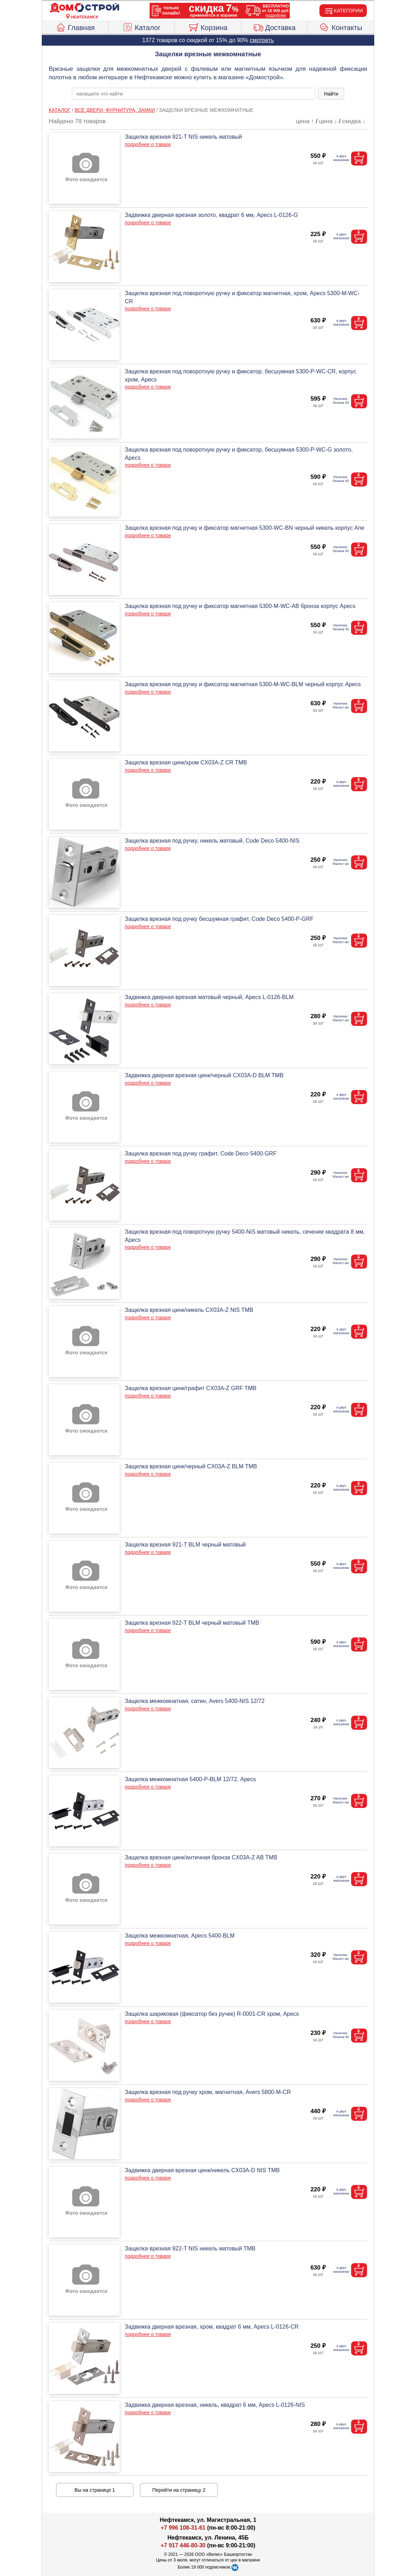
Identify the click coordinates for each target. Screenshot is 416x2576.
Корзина (207, 26)
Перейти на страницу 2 (179, 2490)
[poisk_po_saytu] (193, 94)
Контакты (340, 26)
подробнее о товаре (148, 144)
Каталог (141, 26)
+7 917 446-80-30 (183, 2545)
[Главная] (84, 7)
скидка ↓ (353, 121)
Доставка (274, 26)
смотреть (262, 40)
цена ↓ (328, 121)
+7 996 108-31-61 (183, 2528)
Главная (75, 26)
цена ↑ (305, 121)
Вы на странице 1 (95, 2490)
